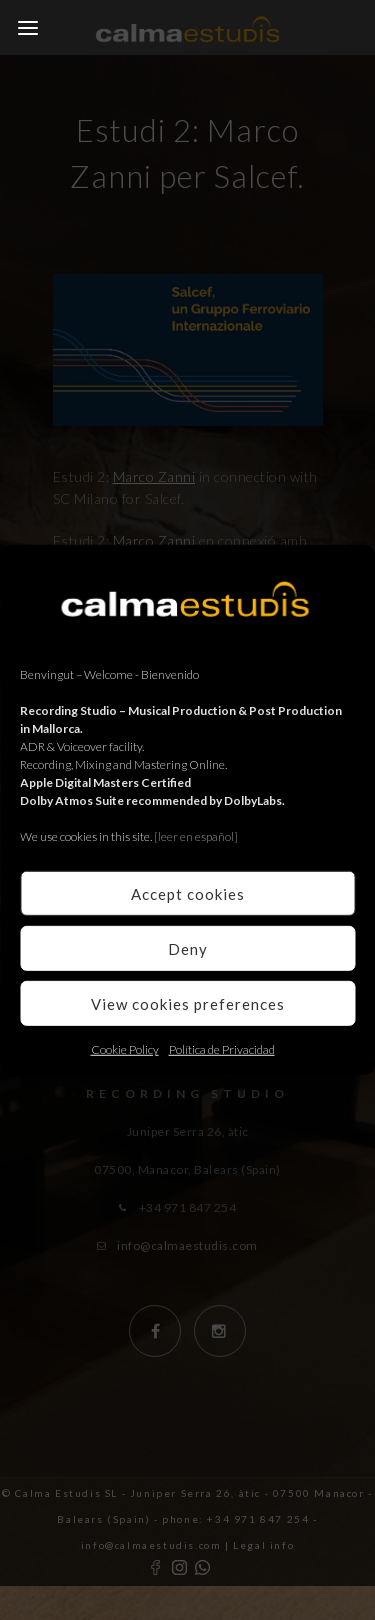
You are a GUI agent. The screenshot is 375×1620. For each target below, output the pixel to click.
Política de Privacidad (222, 1049)
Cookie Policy (125, 1049)
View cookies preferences (188, 1003)
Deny (188, 948)
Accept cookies (188, 893)
